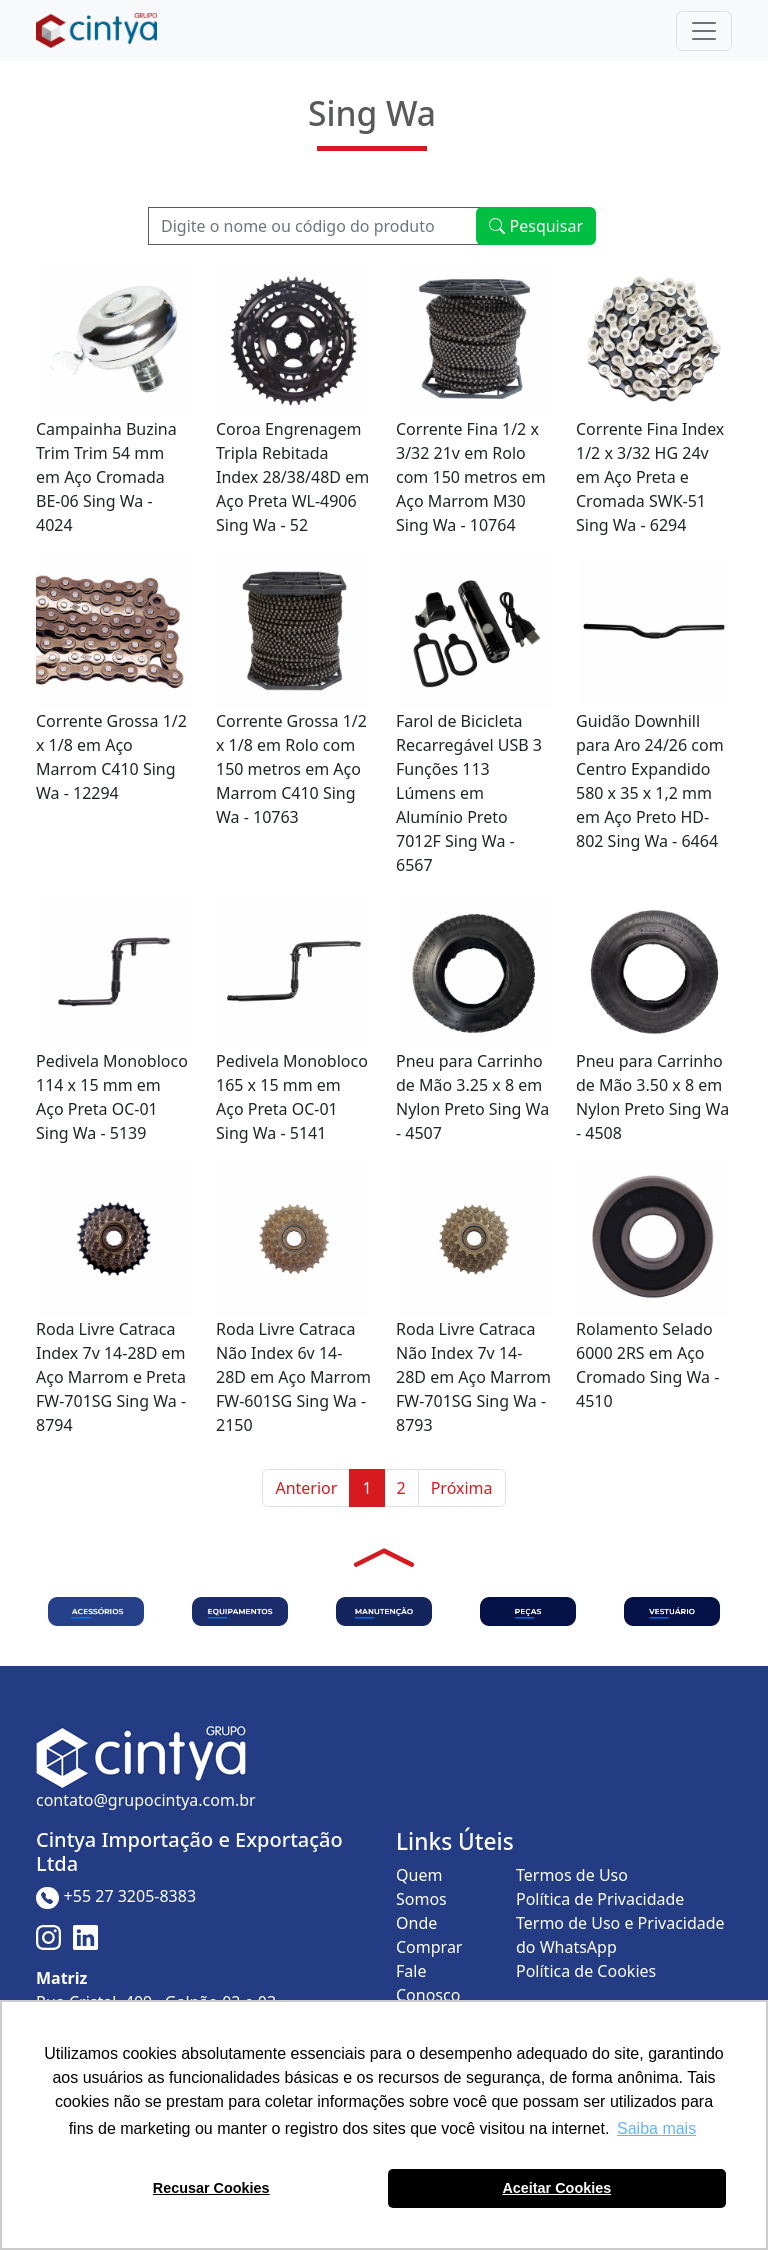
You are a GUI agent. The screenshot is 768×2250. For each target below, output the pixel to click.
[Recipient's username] (314, 226)
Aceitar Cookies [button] (556, 2188)
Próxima (462, 1488)
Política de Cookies (586, 1971)
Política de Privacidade (600, 1899)
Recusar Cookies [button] (211, 2188)
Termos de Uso (572, 1875)
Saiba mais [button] (656, 2128)
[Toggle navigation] (704, 31)
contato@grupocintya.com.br (146, 1800)
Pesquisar (536, 226)
